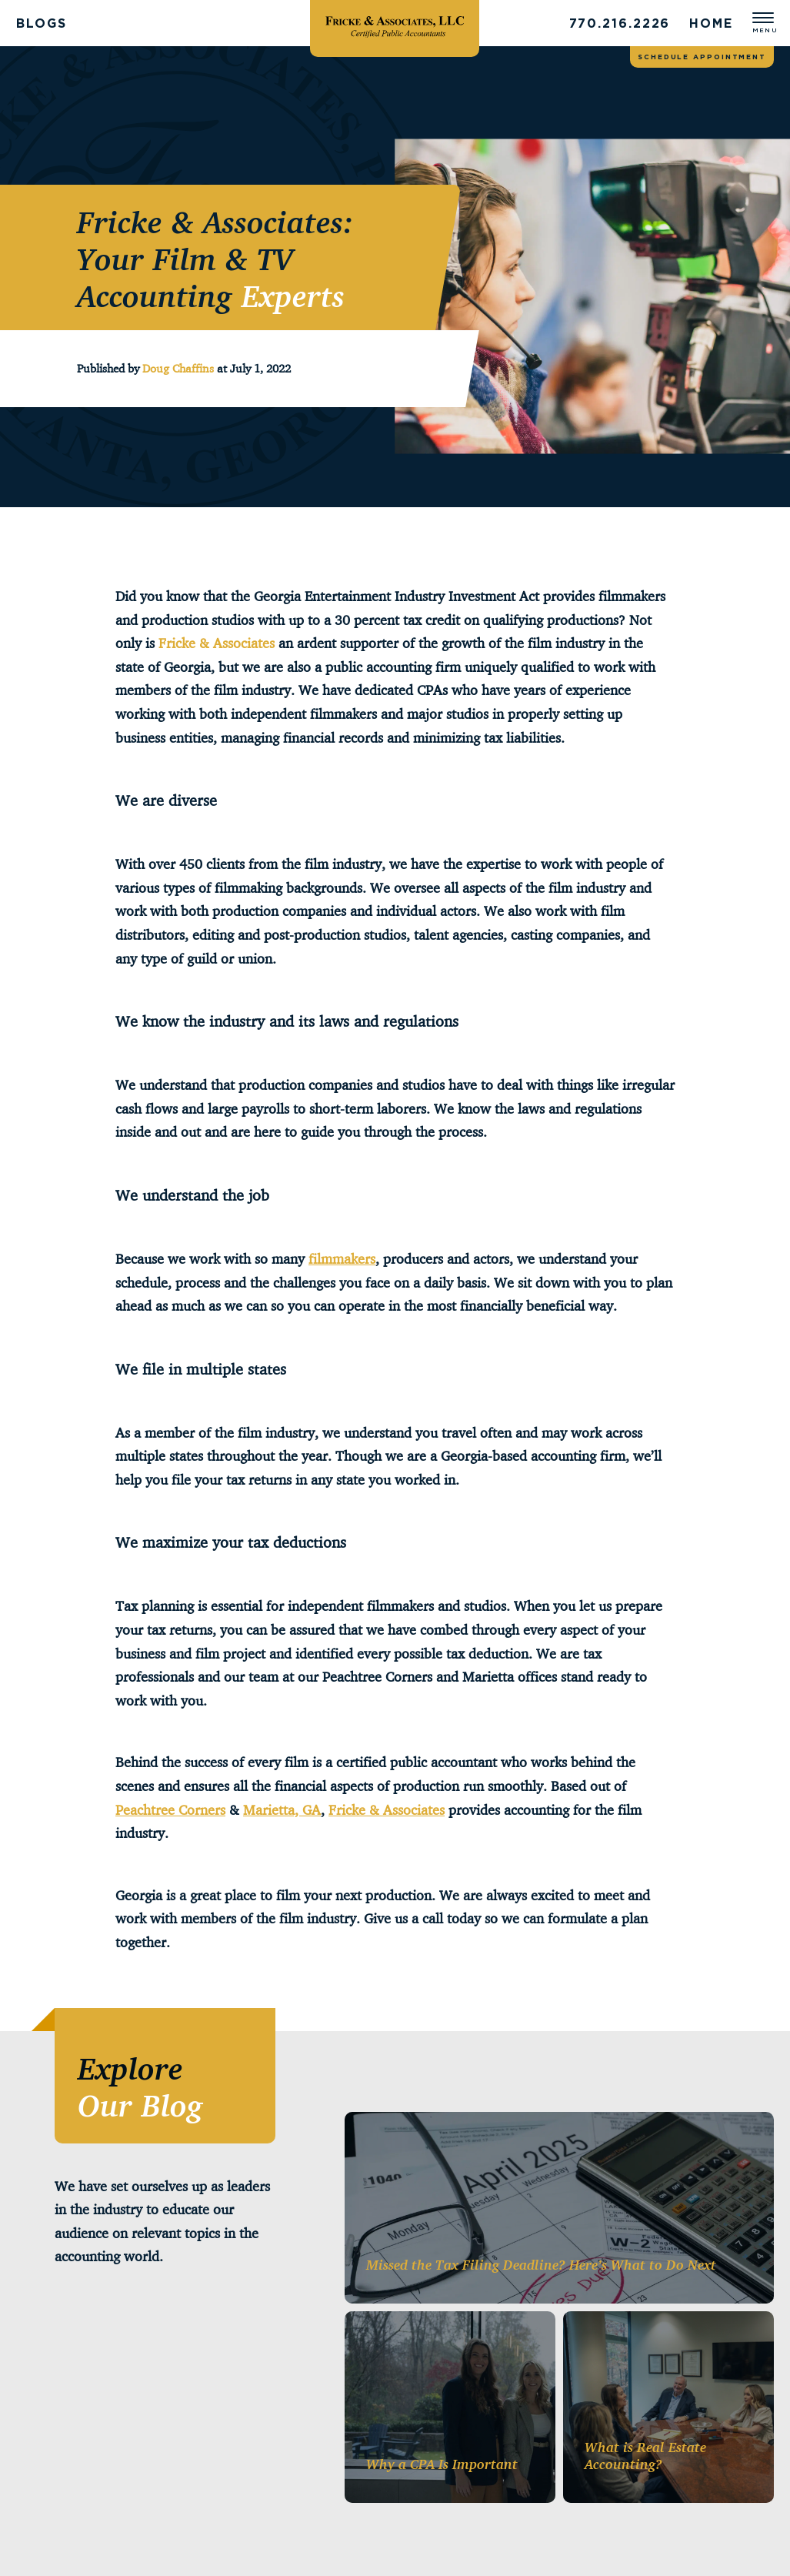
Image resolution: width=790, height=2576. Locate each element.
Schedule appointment (702, 57)
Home (711, 23)
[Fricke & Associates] (394, 23)
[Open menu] (763, 23)
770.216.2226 (620, 23)
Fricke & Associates (216, 642)
